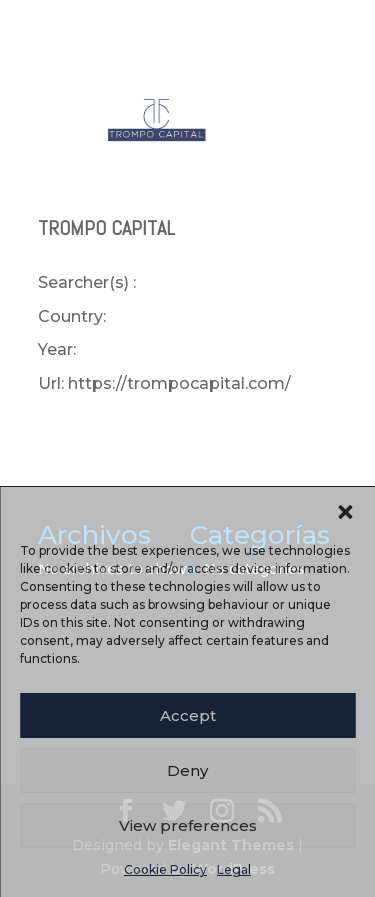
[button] (345, 512)
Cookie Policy (165, 869)
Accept (188, 715)
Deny (187, 770)
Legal (234, 869)
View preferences (188, 825)
